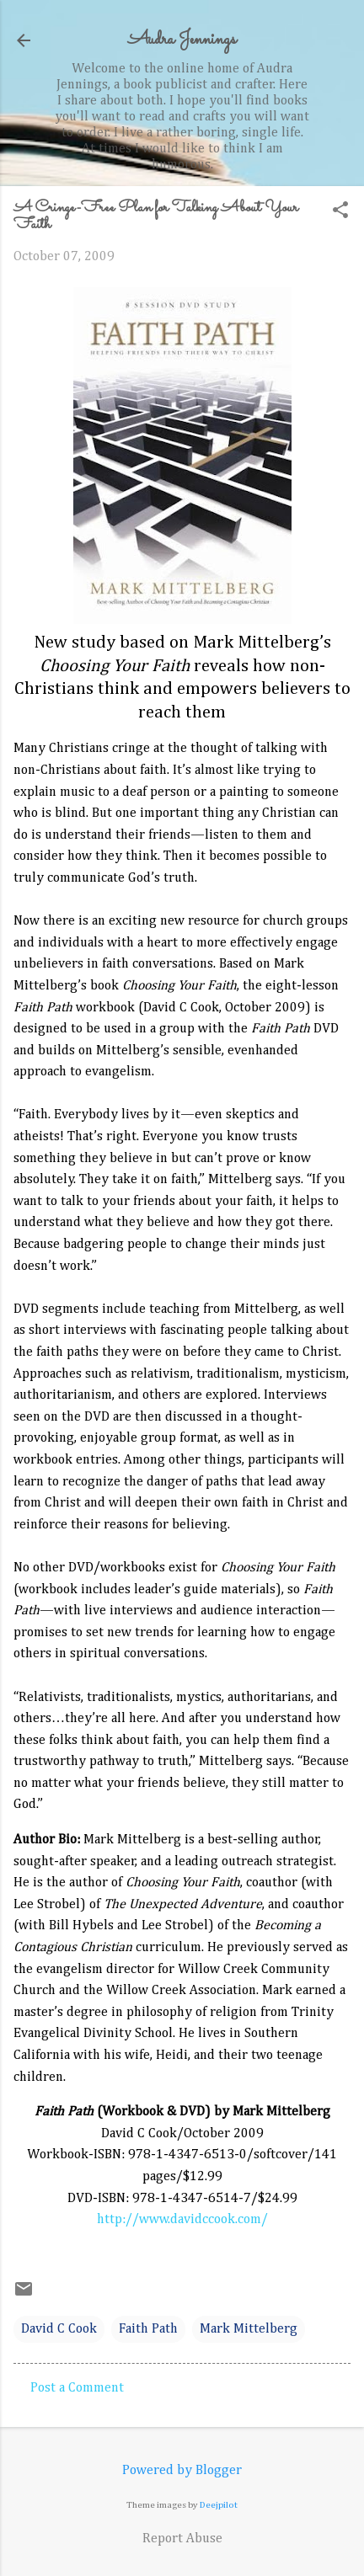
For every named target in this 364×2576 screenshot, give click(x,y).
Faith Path (148, 2329)
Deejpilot (219, 2504)
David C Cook (59, 2329)
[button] (340, 212)
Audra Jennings (182, 40)
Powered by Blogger (182, 2470)
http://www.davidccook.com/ (182, 2220)
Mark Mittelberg (248, 2329)
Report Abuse (182, 2539)
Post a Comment (77, 2388)
